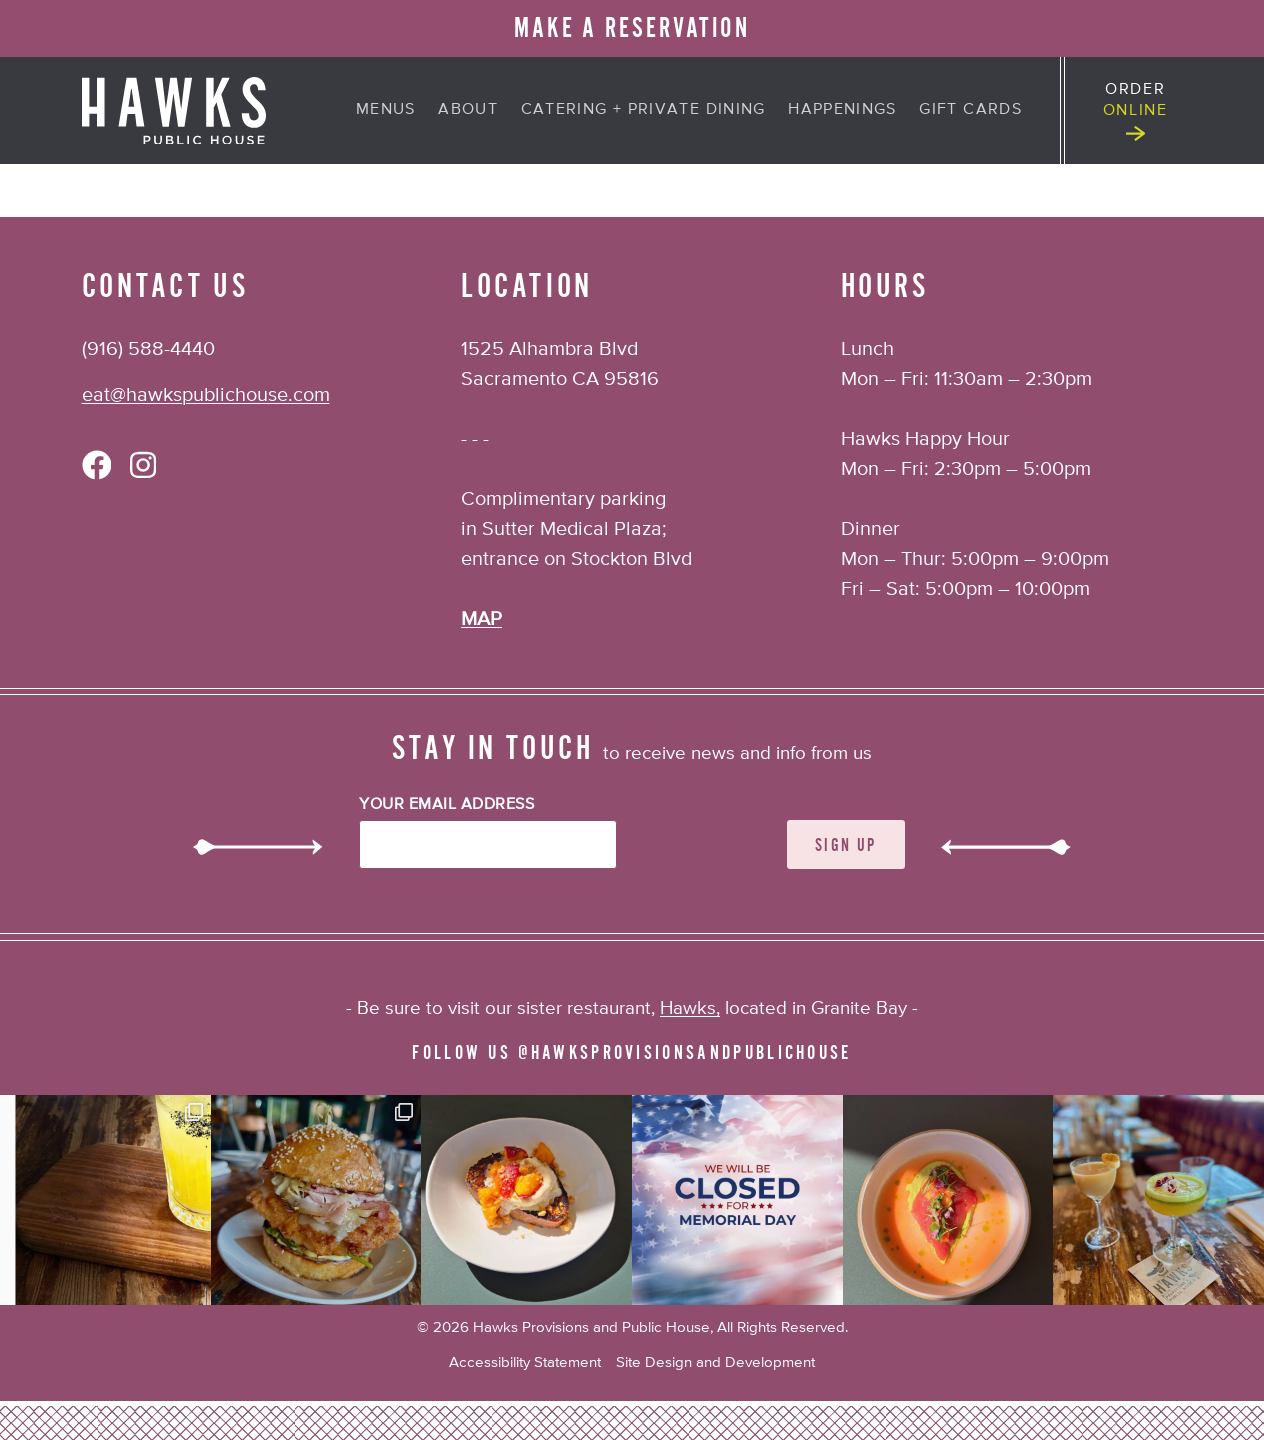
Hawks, (690, 1008)
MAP (481, 619)
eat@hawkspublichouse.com (206, 395)
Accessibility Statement (525, 1362)
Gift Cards (970, 110)
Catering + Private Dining (643, 110)
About (468, 110)
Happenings (842, 110)
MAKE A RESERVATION (632, 28)
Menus (386, 110)
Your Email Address (446, 805)
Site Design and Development (715, 1362)
